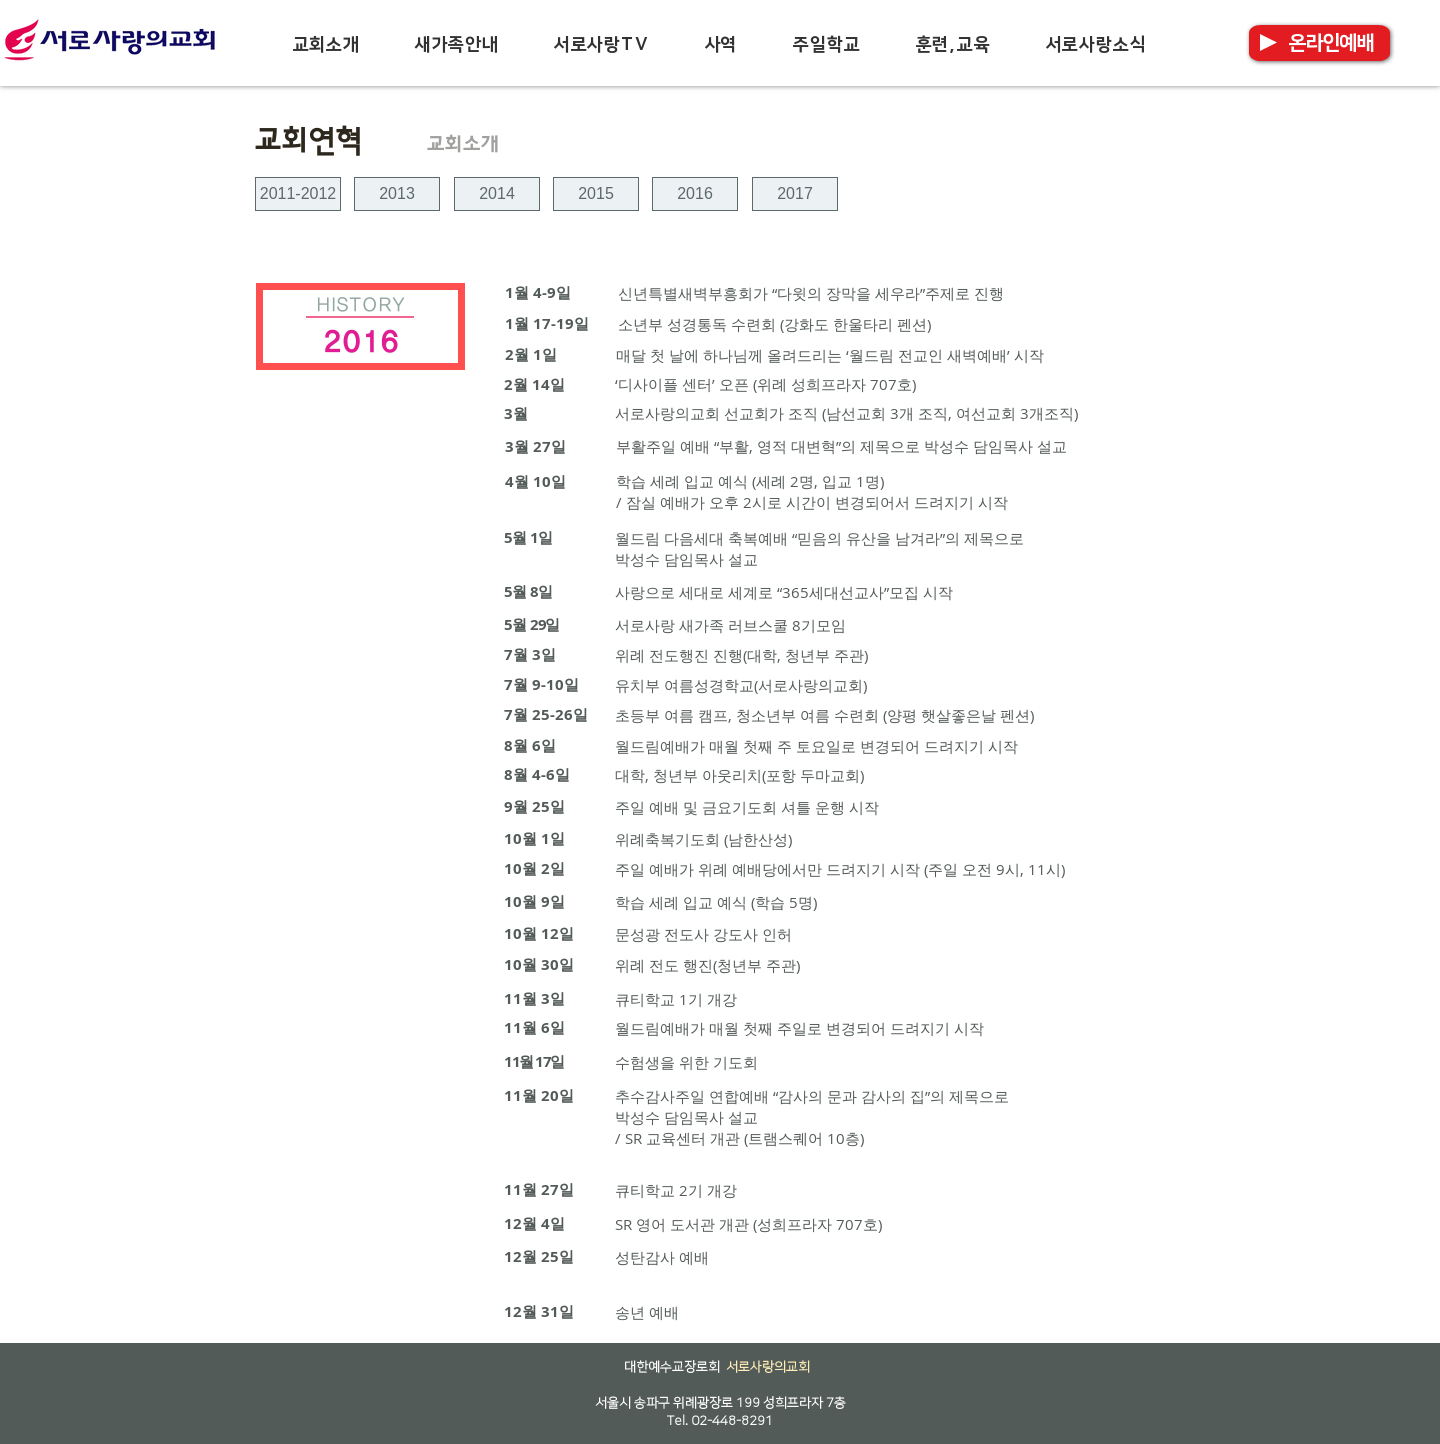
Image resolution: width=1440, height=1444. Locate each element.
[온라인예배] (1331, 43)
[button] (326, 45)
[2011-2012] (298, 194)
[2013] (397, 194)
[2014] (497, 194)
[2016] (695, 194)
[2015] (596, 194)
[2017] (795, 194)
